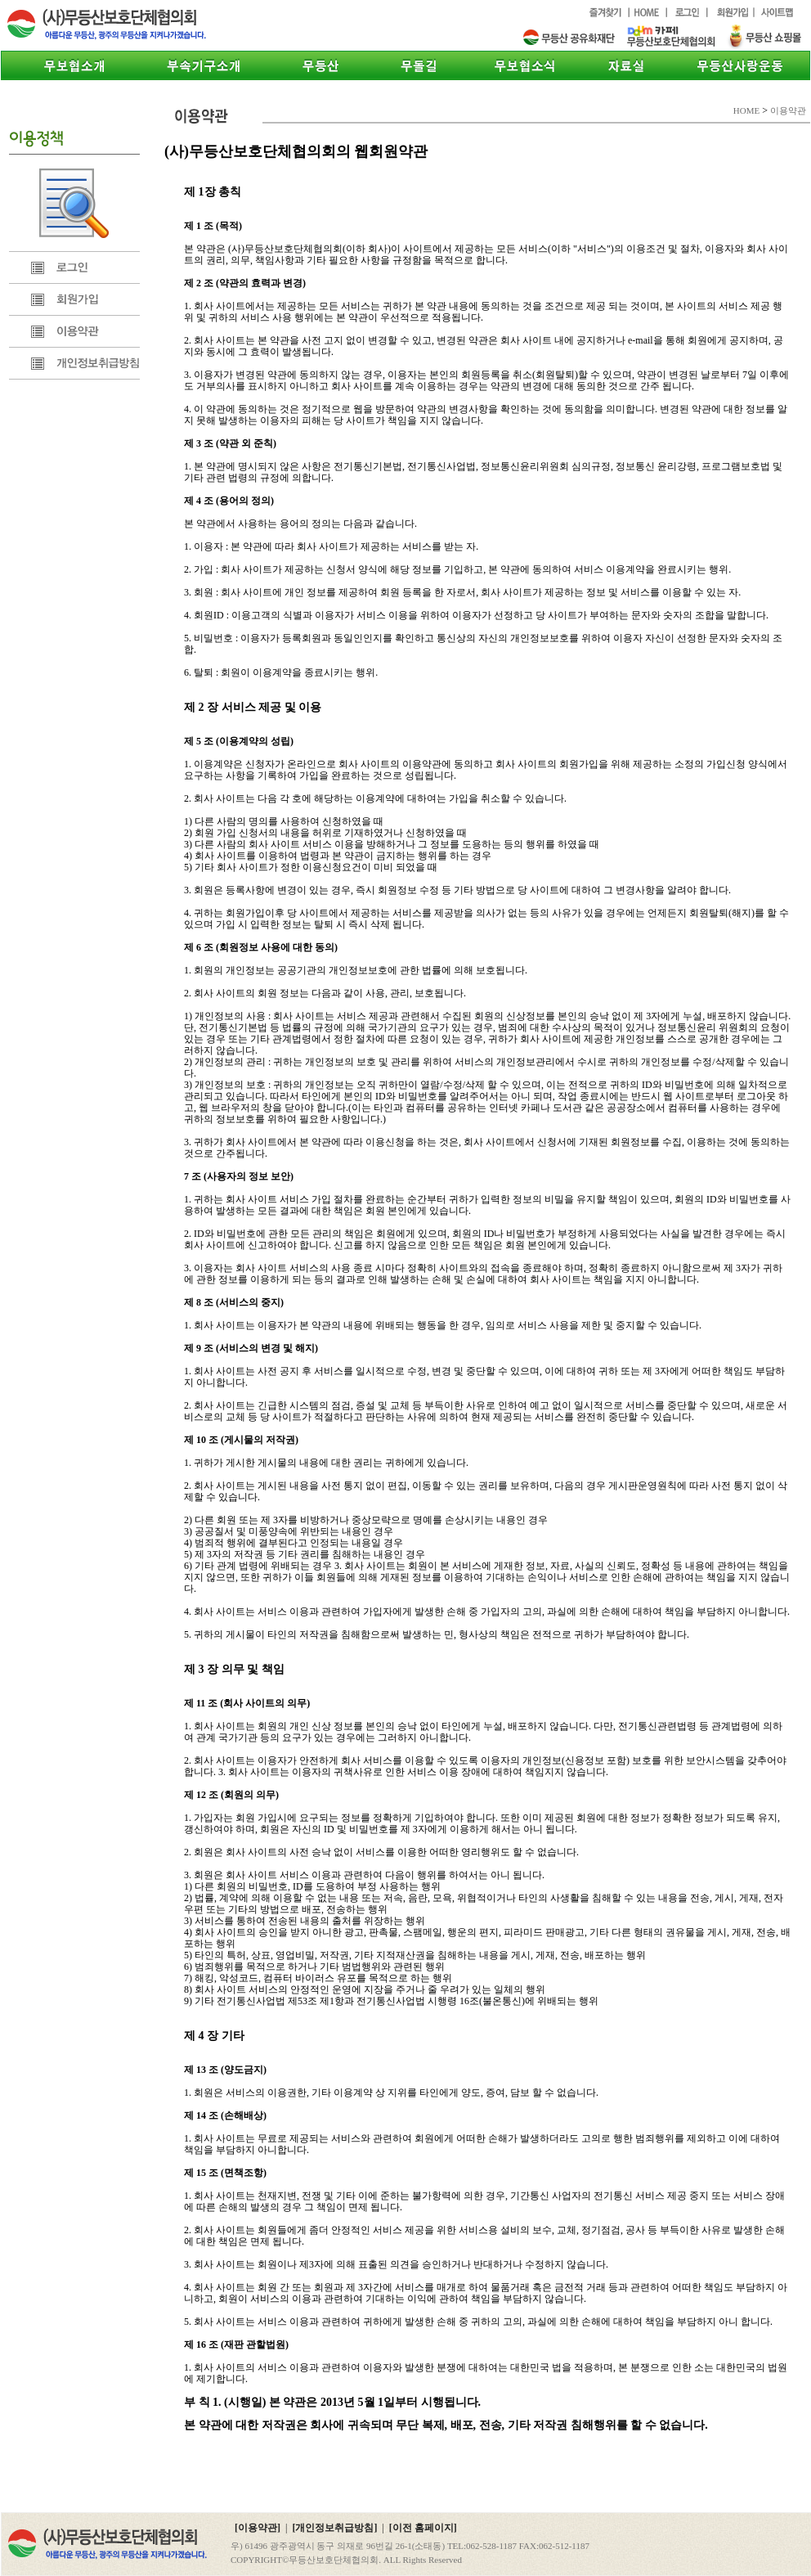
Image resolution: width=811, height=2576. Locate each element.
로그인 (74, 267)
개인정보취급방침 (74, 363)
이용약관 (74, 331)
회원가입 (74, 299)
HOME (746, 110)
